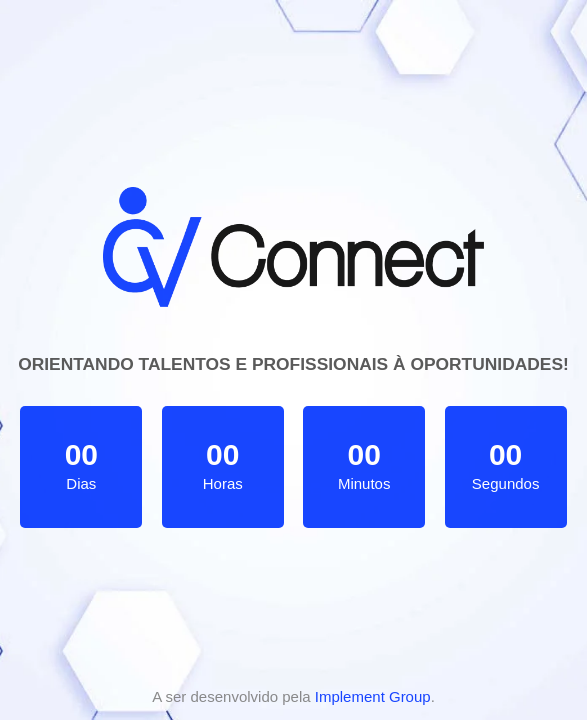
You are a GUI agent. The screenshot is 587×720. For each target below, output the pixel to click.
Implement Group (373, 696)
